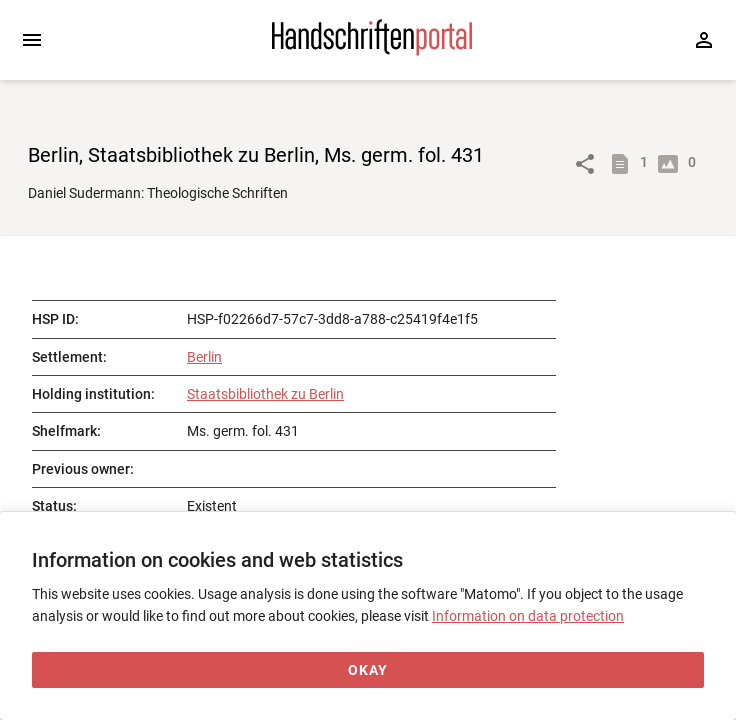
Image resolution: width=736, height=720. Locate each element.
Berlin (204, 357)
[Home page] (372, 51)
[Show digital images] (672, 164)
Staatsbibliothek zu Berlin (265, 394)
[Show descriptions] (624, 164)
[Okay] (368, 670)
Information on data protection (528, 616)
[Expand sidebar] (32, 40)
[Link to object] (585, 164)
